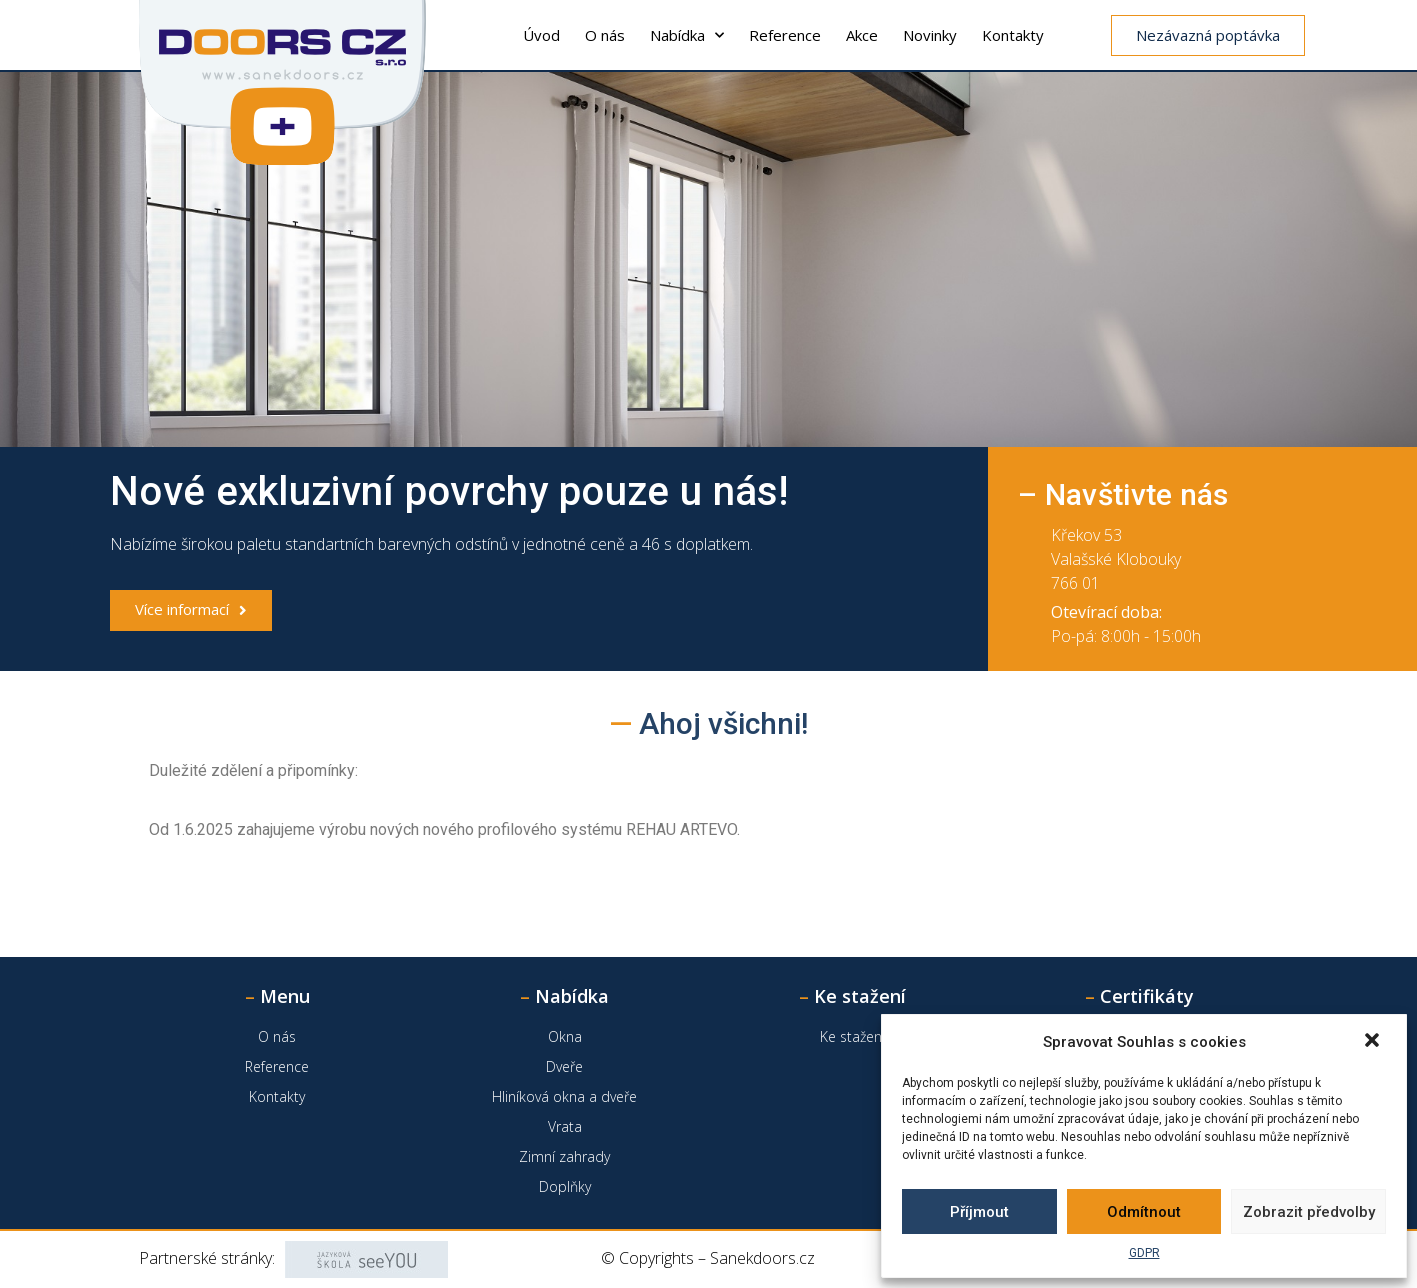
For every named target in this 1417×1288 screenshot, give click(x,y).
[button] (1374, 1042)
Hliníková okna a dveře (564, 1096)
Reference (785, 35)
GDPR (1144, 1253)
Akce (862, 35)
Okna (565, 1036)
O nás (605, 35)
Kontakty (1013, 35)
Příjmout (979, 1212)
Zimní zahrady (564, 1156)
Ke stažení (852, 1036)
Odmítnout (1144, 1212)
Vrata (565, 1126)
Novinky (930, 35)
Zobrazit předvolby (1309, 1212)
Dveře (564, 1066)
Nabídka (687, 35)
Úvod (541, 35)
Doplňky (565, 1186)
